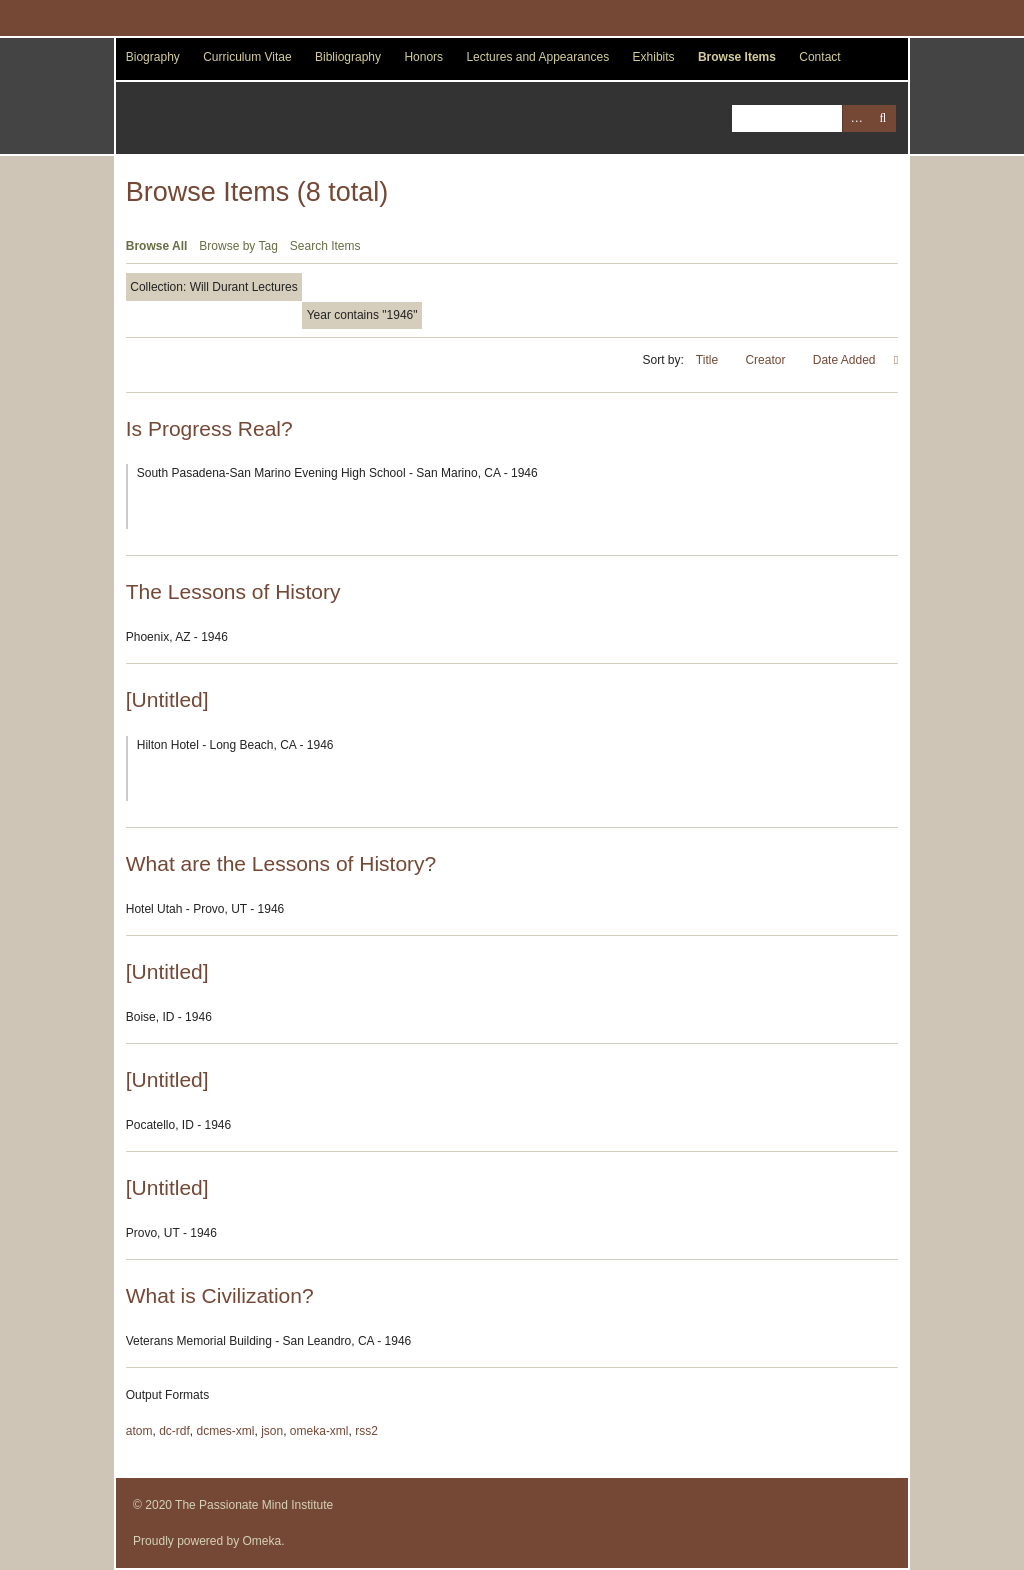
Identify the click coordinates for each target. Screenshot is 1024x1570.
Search (882, 118)
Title (709, 360)
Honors (423, 57)
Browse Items (737, 57)
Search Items (325, 246)
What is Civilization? (220, 1295)
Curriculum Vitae (247, 57)
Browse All (157, 246)
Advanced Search (855, 118)
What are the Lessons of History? (281, 863)
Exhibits (654, 57)
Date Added (846, 360)
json (272, 1431)
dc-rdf (174, 1431)
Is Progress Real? (209, 428)
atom (139, 1431)
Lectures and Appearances (537, 57)
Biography (153, 57)
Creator (766, 360)
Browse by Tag (238, 246)
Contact (819, 57)
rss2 (366, 1431)
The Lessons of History (233, 591)
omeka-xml (319, 1431)
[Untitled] (167, 699)
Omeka (262, 1541)
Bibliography (348, 57)
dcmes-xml (225, 1431)
